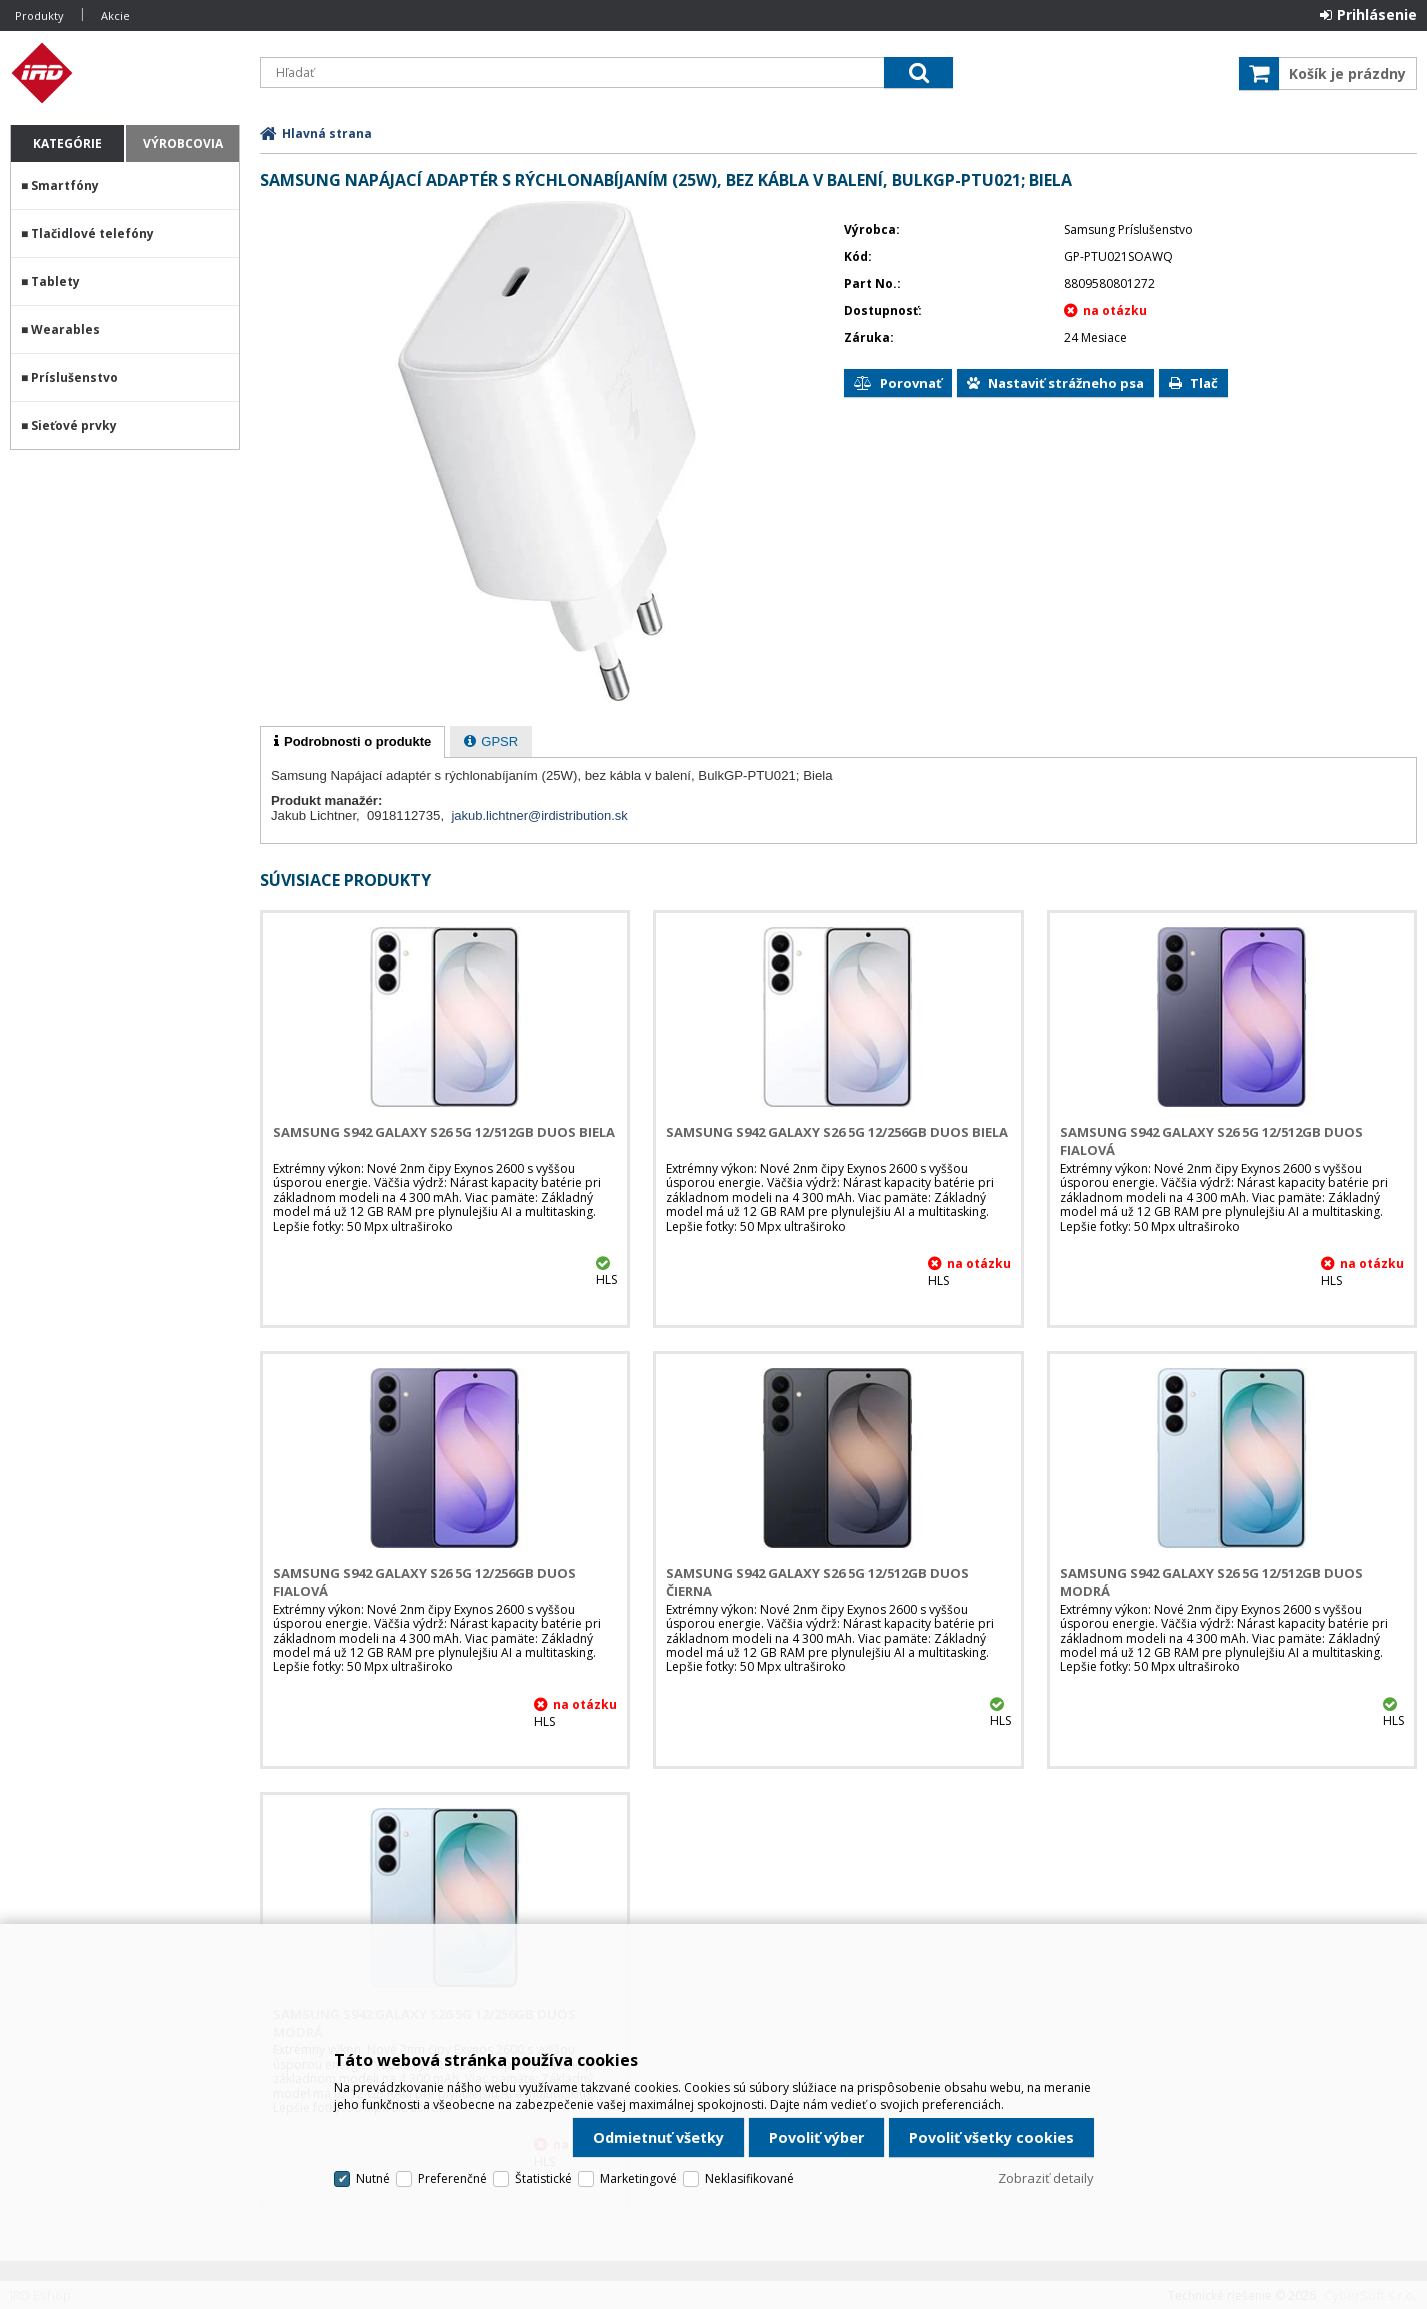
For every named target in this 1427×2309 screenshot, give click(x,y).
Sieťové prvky (74, 425)
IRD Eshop (125, 73)
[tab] (352, 742)
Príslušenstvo (74, 377)
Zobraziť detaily (1046, 2178)
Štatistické (543, 2178)
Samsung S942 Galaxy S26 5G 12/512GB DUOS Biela (444, 1132)
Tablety (55, 281)
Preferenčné (452, 2178)
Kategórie (67, 143)
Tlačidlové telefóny (92, 233)
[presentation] (352, 742)
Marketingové (638, 2178)
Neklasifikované (749, 2178)
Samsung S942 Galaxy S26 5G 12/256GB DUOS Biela (837, 1132)
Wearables (65, 329)
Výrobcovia (183, 143)
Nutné (373, 2178)
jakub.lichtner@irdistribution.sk (539, 815)
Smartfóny (65, 185)
